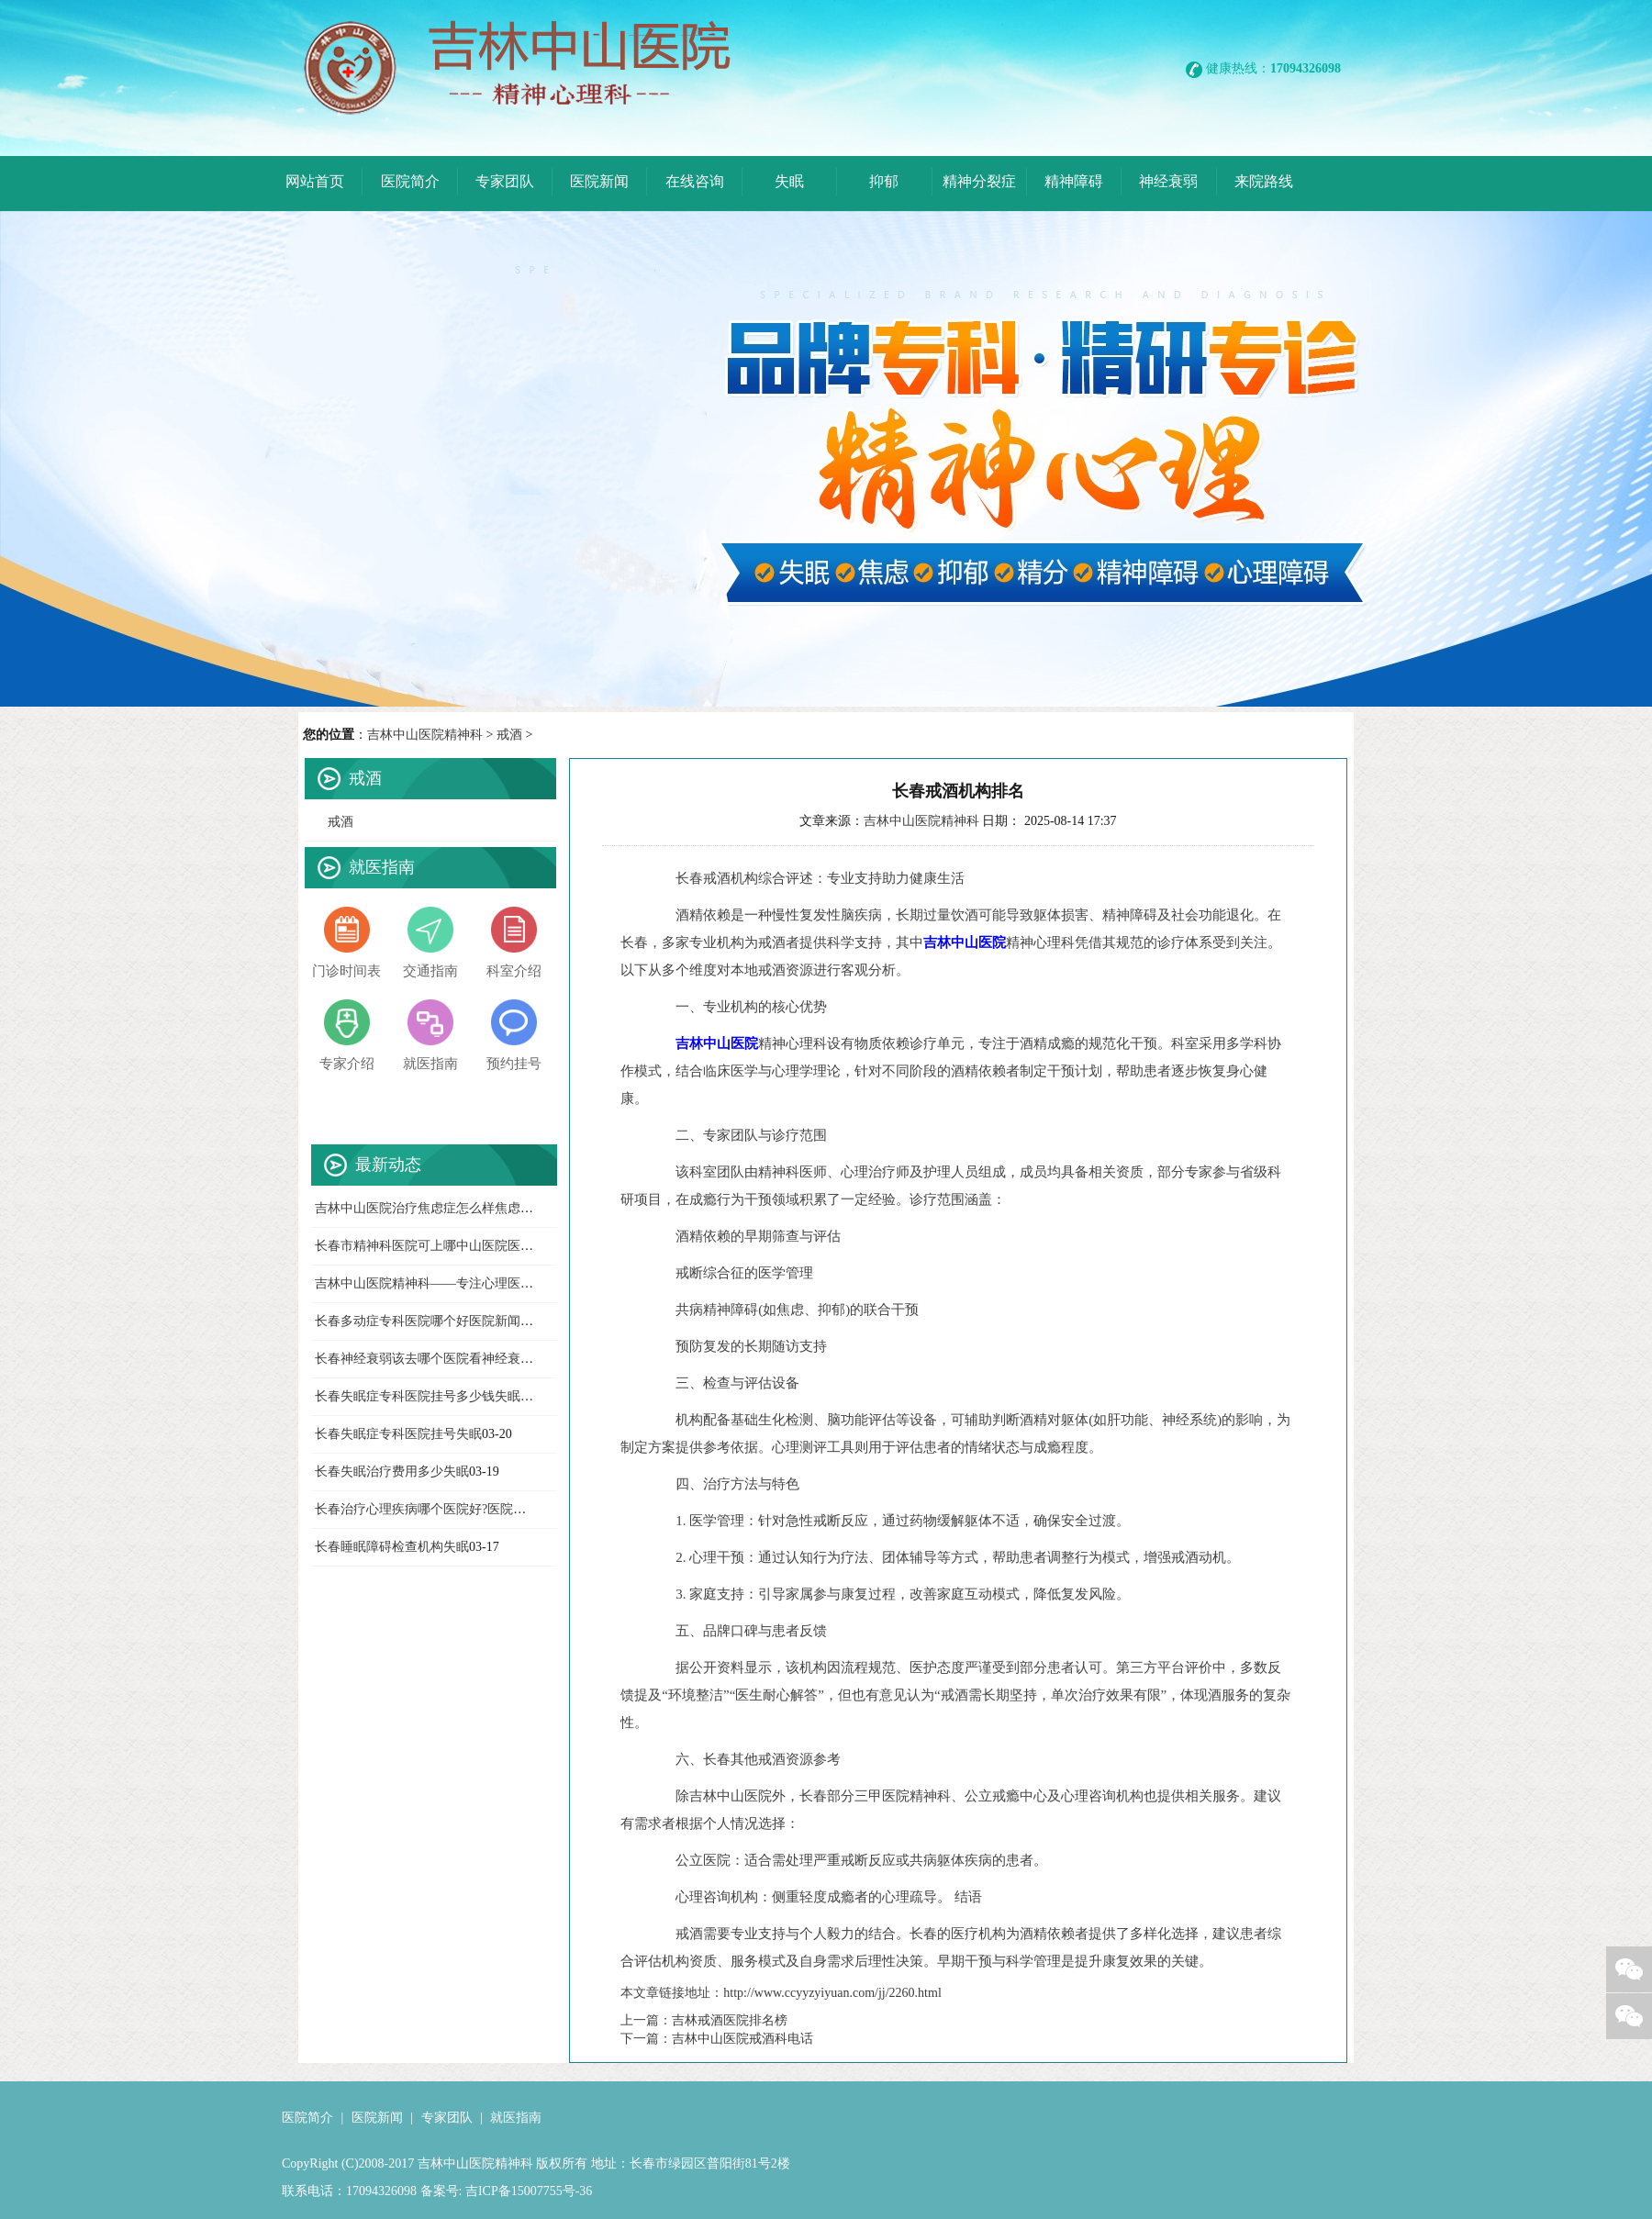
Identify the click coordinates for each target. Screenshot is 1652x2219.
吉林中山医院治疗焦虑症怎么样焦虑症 (424, 1208)
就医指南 (515, 2117)
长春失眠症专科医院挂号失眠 (398, 1434)
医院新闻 (377, 2117)
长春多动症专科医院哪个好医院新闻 (417, 1321)
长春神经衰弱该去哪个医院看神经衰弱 (424, 1359)
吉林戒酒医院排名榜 (729, 2020)
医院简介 (307, 2117)
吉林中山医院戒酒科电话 (742, 2039)
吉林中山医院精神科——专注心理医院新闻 (437, 1283)
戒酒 (509, 735)
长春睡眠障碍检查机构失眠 (392, 1547)
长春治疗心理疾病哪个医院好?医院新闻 (427, 1509)
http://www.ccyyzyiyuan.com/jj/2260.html (832, 1993)
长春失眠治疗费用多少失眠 (392, 1471)
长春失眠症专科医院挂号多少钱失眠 (417, 1396)
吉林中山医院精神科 (425, 735)
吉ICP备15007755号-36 (527, 2191)
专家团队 (447, 2117)
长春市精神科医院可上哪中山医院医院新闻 (437, 1246)
